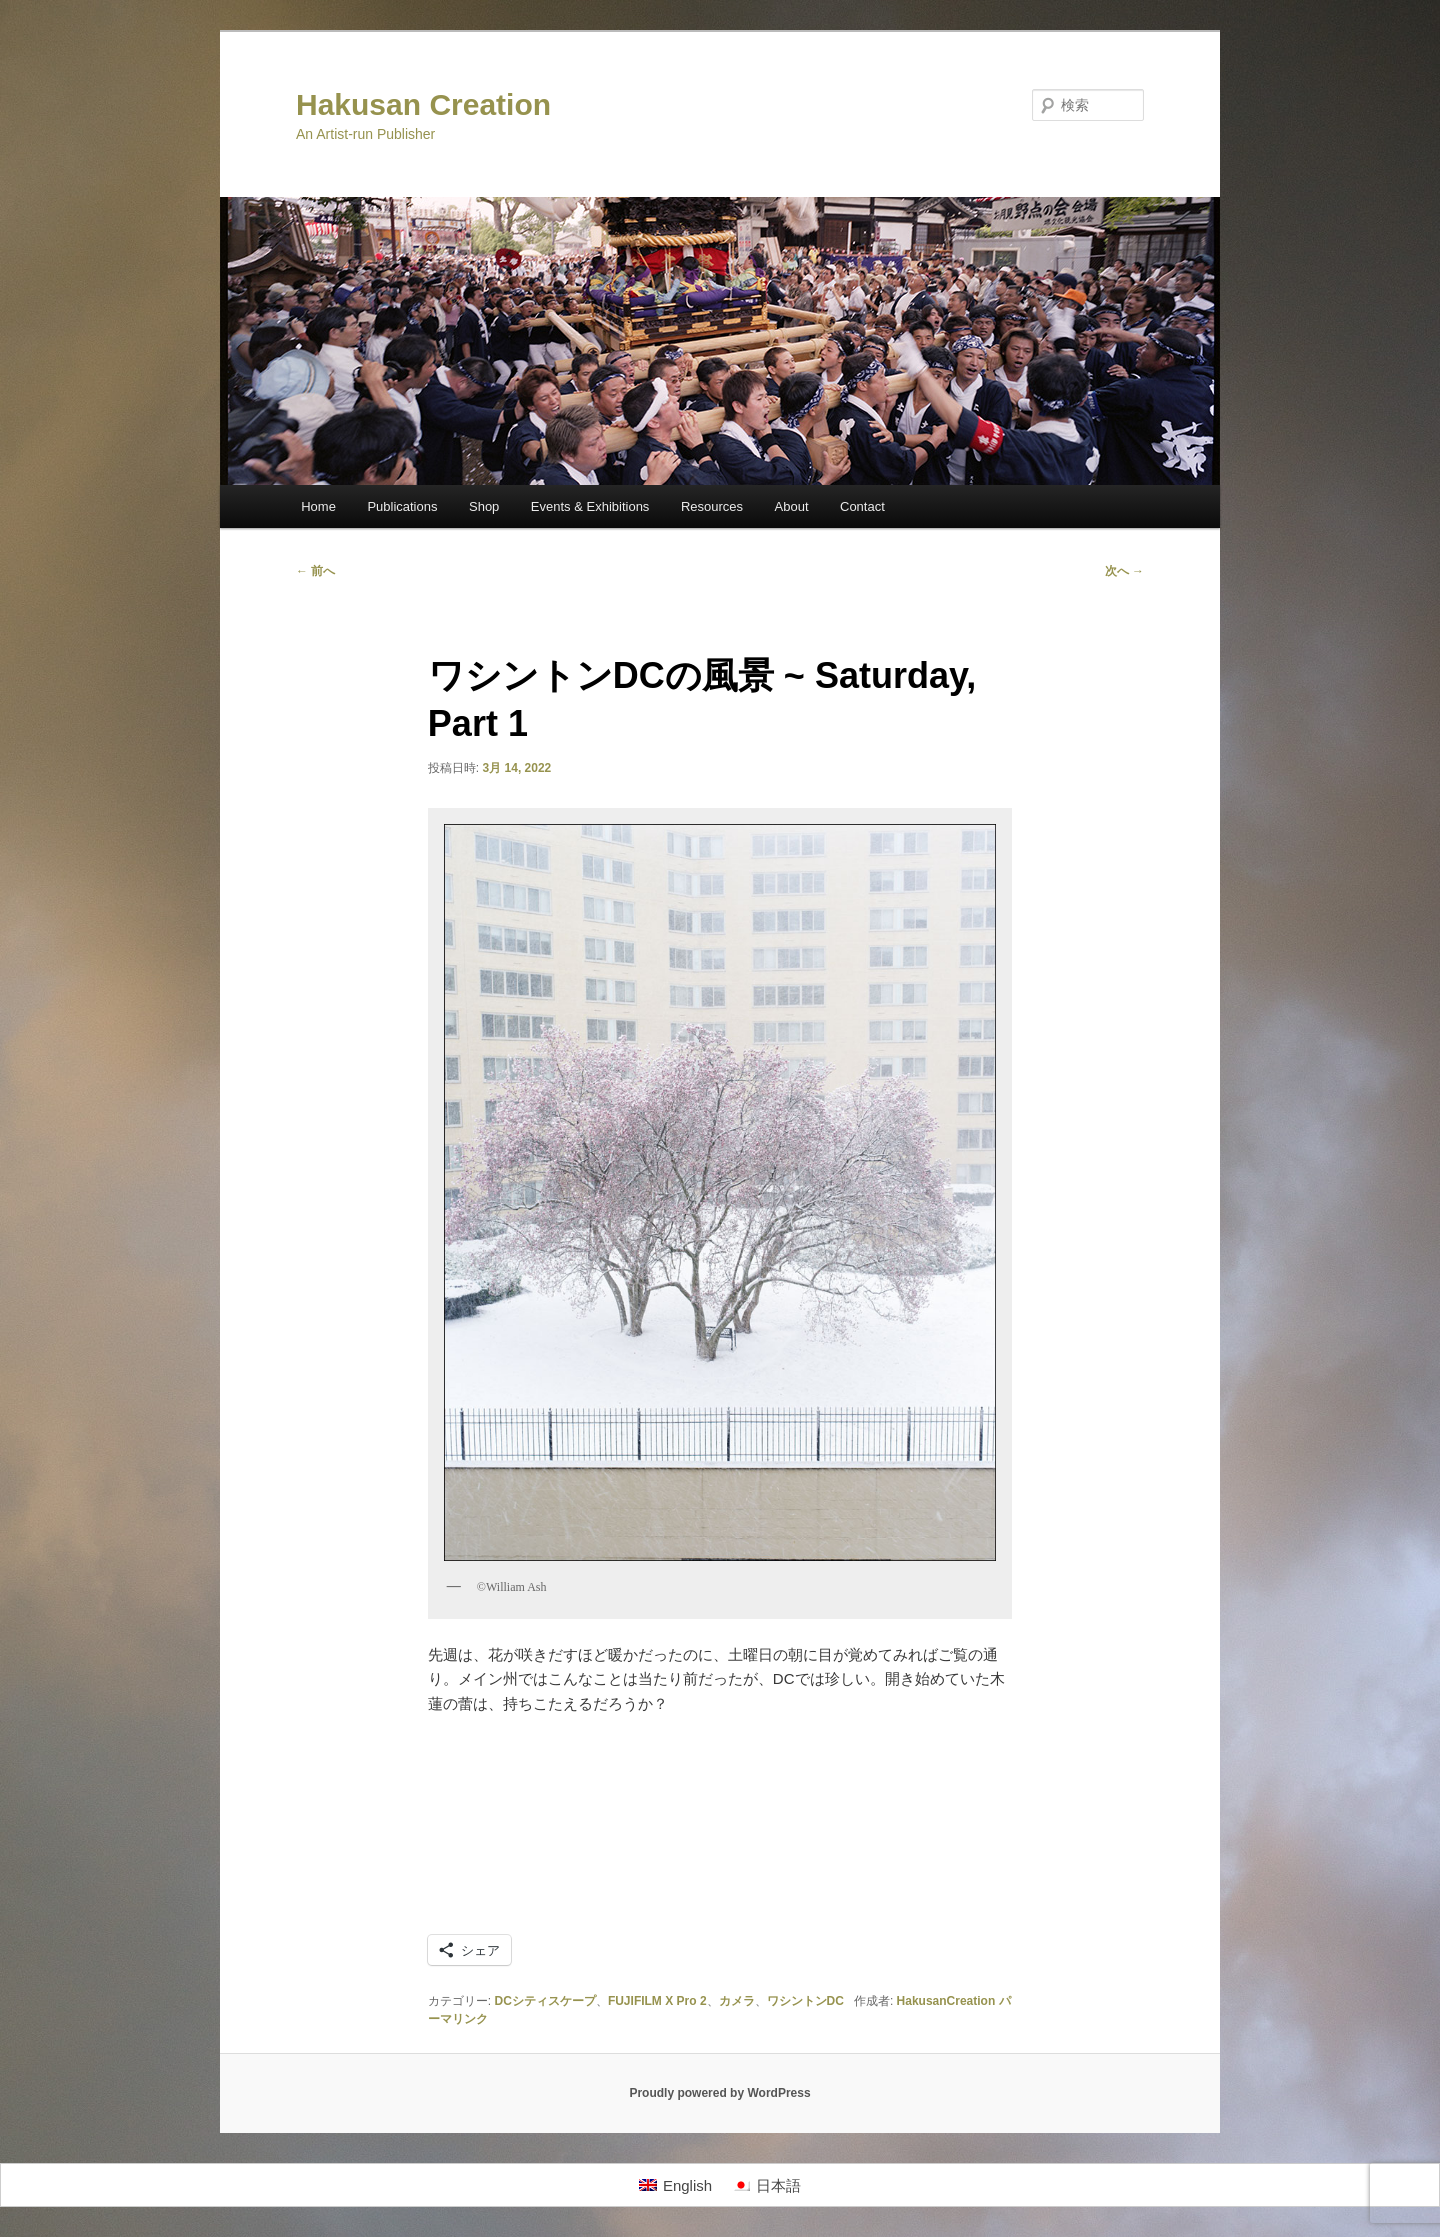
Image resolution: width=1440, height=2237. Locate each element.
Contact (862, 506)
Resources (712, 506)
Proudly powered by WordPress (719, 2093)
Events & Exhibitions (590, 506)
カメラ (737, 2001)
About (792, 506)
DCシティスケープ (545, 2001)
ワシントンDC (805, 2001)
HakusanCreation (946, 2001)
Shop (484, 506)
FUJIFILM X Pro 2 (657, 2001)
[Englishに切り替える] (675, 2185)
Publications (402, 506)
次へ (1124, 571)
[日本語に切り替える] (766, 2185)
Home (318, 506)
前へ (315, 571)
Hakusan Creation (423, 104)
